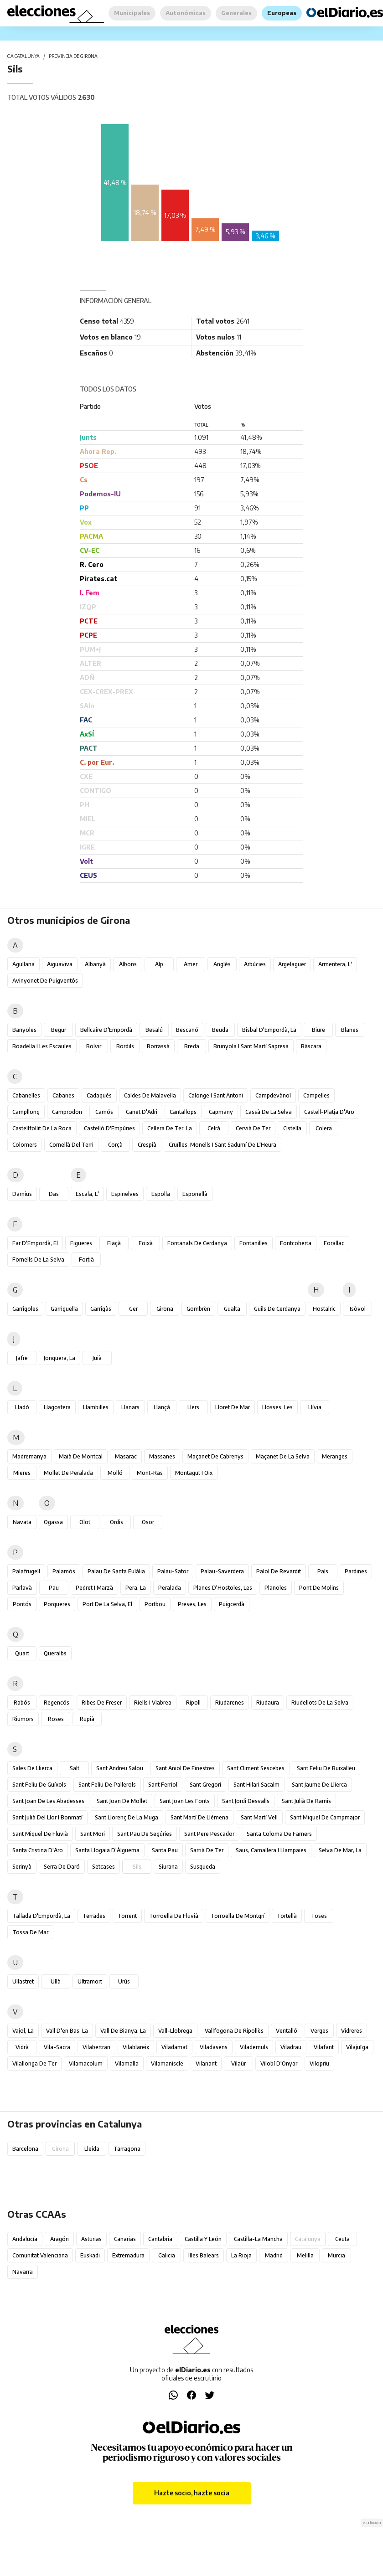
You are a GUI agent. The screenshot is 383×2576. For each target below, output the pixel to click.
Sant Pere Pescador (209, 1833)
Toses (319, 1915)
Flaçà (114, 1243)
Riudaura (267, 1702)
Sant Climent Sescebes (256, 1768)
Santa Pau (165, 1850)
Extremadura (128, 2255)
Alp (159, 964)
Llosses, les (277, 1407)
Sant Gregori (205, 1784)
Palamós (63, 1571)
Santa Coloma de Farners (279, 1833)
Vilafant (324, 2047)
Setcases (103, 1866)
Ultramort (90, 1981)
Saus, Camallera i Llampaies (271, 1850)
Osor (148, 1522)
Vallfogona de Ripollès (234, 2030)
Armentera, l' (335, 964)
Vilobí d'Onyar (278, 2063)
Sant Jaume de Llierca (319, 1784)
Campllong (26, 1111)
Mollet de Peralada (68, 1472)
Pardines (356, 1571)
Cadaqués (99, 1095)
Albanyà (95, 964)
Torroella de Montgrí (237, 1915)
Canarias (125, 2239)
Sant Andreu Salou (119, 1768)
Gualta (232, 1308)
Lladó (22, 1407)
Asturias (91, 2239)
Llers (193, 1407)
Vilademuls (254, 2047)
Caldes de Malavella (150, 1095)
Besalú (154, 1029)
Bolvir (93, 1046)
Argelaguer (292, 964)
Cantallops (183, 1111)
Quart (22, 1653)
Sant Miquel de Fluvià (40, 1833)
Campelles (316, 1095)
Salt (74, 1768)
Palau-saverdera (222, 1571)
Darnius (22, 1193)
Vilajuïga (357, 2047)
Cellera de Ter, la (169, 1128)
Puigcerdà (231, 1604)
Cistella (292, 1128)
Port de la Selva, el (107, 1604)
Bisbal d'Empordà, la (269, 1029)
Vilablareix (136, 2047)
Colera (324, 1128)
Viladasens (214, 2047)
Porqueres (57, 1604)
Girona (164, 1308)
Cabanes (63, 1095)
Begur (58, 1029)
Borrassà (158, 1046)
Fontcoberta (295, 1243)
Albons (128, 964)
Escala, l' (87, 1193)
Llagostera (57, 1407)
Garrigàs (100, 1308)
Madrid (274, 2255)
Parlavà (22, 1587)
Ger (133, 1308)
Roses (56, 1719)
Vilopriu (319, 2063)
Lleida (91, 2148)
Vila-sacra (57, 2047)
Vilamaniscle (167, 2063)
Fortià (86, 1259)
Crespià (147, 1144)
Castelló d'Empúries (109, 1128)
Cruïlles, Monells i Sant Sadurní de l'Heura (222, 1144)
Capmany (221, 1111)
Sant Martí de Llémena (199, 1817)
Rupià (87, 1719)
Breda (191, 1046)
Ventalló (286, 2030)
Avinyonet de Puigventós (45, 980)
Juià (97, 1358)
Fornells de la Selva (38, 1259)
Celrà (213, 1128)
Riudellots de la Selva (319, 1702)
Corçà (115, 1144)
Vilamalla (127, 2063)
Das (54, 1193)
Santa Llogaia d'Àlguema (107, 1850)
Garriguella (64, 1308)
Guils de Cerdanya (277, 1308)
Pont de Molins (319, 1587)
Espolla (160, 1193)
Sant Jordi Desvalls (245, 1801)
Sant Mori (92, 1833)
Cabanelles (26, 1095)
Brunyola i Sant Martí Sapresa (251, 1046)
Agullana (23, 964)
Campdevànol (273, 1095)
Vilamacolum (86, 2063)
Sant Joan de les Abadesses (48, 1801)
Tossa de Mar (30, 1932)
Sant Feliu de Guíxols (39, 1784)
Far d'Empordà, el (35, 1243)
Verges (319, 2030)
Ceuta (342, 2239)
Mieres (22, 1472)
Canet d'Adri (141, 1111)
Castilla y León (203, 2239)
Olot (84, 1522)
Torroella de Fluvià (173, 1915)
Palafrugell (26, 1571)
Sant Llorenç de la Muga (126, 1817)
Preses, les (192, 1604)
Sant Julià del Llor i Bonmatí (47, 1817)
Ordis (116, 1522)
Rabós (22, 1702)
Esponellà (194, 1193)
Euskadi (90, 2255)
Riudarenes (229, 1702)
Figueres (81, 1243)
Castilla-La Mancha (258, 2239)
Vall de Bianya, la (123, 2030)
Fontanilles (253, 1243)
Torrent (127, 1915)
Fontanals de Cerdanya (197, 1243)
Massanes (162, 1456)
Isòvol (358, 1308)
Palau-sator (172, 1571)
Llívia (314, 1407)
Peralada (169, 1587)
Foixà (146, 1243)
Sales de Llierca (32, 1768)
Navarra (22, 2271)
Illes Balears (203, 2255)
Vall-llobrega (175, 2030)
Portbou (155, 1604)
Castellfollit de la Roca (42, 1128)
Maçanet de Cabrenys (215, 1456)
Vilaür (238, 2063)
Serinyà (21, 1866)
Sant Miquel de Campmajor (325, 1817)
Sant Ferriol (162, 1784)
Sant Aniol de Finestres (185, 1768)
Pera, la (135, 1587)
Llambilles (96, 1407)
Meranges (334, 1456)
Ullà (56, 1981)
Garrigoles (25, 1308)
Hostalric (324, 1308)
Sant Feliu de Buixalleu (326, 1768)
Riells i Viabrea (152, 1702)
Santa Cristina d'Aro (37, 1850)
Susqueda (202, 1866)
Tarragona (127, 2148)
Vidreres (351, 2030)
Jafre (22, 1358)
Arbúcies (255, 964)
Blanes (349, 1029)
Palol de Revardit (278, 1571)
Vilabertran (96, 2047)
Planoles (275, 1587)
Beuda (220, 1029)
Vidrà (22, 2047)
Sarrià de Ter (206, 1850)
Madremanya (29, 1456)
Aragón (59, 2239)
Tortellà (287, 1915)
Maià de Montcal (81, 1456)
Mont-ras (150, 1472)
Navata (22, 1522)
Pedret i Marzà (94, 1587)
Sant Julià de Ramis (306, 1801)
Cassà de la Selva (268, 1111)
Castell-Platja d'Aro (329, 1111)
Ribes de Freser (102, 1702)
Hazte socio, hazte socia (191, 2493)
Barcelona (25, 2148)
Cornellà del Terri (71, 1144)
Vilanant (206, 2063)
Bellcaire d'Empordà (106, 1029)
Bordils (125, 1046)
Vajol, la (23, 2030)
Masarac (126, 1456)
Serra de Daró (62, 1866)
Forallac (334, 1243)
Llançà (162, 1407)
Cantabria (160, 2239)
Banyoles (24, 1029)
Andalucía (24, 2239)
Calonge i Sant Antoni (215, 1095)
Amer (190, 964)
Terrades (94, 1915)
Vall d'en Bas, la (67, 2030)
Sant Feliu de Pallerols (107, 1784)
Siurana (168, 1866)
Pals (322, 1571)
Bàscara (311, 1046)
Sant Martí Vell (259, 1817)
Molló (115, 1472)
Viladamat (174, 2047)
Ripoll (193, 1702)
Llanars (130, 1407)
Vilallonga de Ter (34, 2063)
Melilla (305, 2255)
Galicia (166, 2255)
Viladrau (290, 2047)
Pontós (22, 1604)
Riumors (23, 1719)
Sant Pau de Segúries (144, 1833)
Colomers (24, 1144)
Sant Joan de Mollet (122, 1801)
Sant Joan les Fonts (185, 1801)
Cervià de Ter (253, 1128)
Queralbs (55, 1653)
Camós (104, 1111)
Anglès (222, 964)
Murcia (336, 2255)
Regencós (56, 1702)
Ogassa (53, 1522)
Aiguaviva (59, 964)
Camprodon (67, 1111)
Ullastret (23, 1981)
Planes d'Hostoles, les (222, 1587)
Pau (54, 1587)
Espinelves (125, 1193)
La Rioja (241, 2255)
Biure (318, 1029)
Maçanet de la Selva (283, 1456)
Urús (124, 1981)
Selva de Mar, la (340, 1850)
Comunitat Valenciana (40, 2255)
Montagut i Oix (193, 1472)
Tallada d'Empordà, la (41, 1915)
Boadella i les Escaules (42, 1046)
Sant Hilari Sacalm (256, 1784)
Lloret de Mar (232, 1407)
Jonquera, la (59, 1358)
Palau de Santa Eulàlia (116, 1571)
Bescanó (187, 1029)
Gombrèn (198, 1308)
